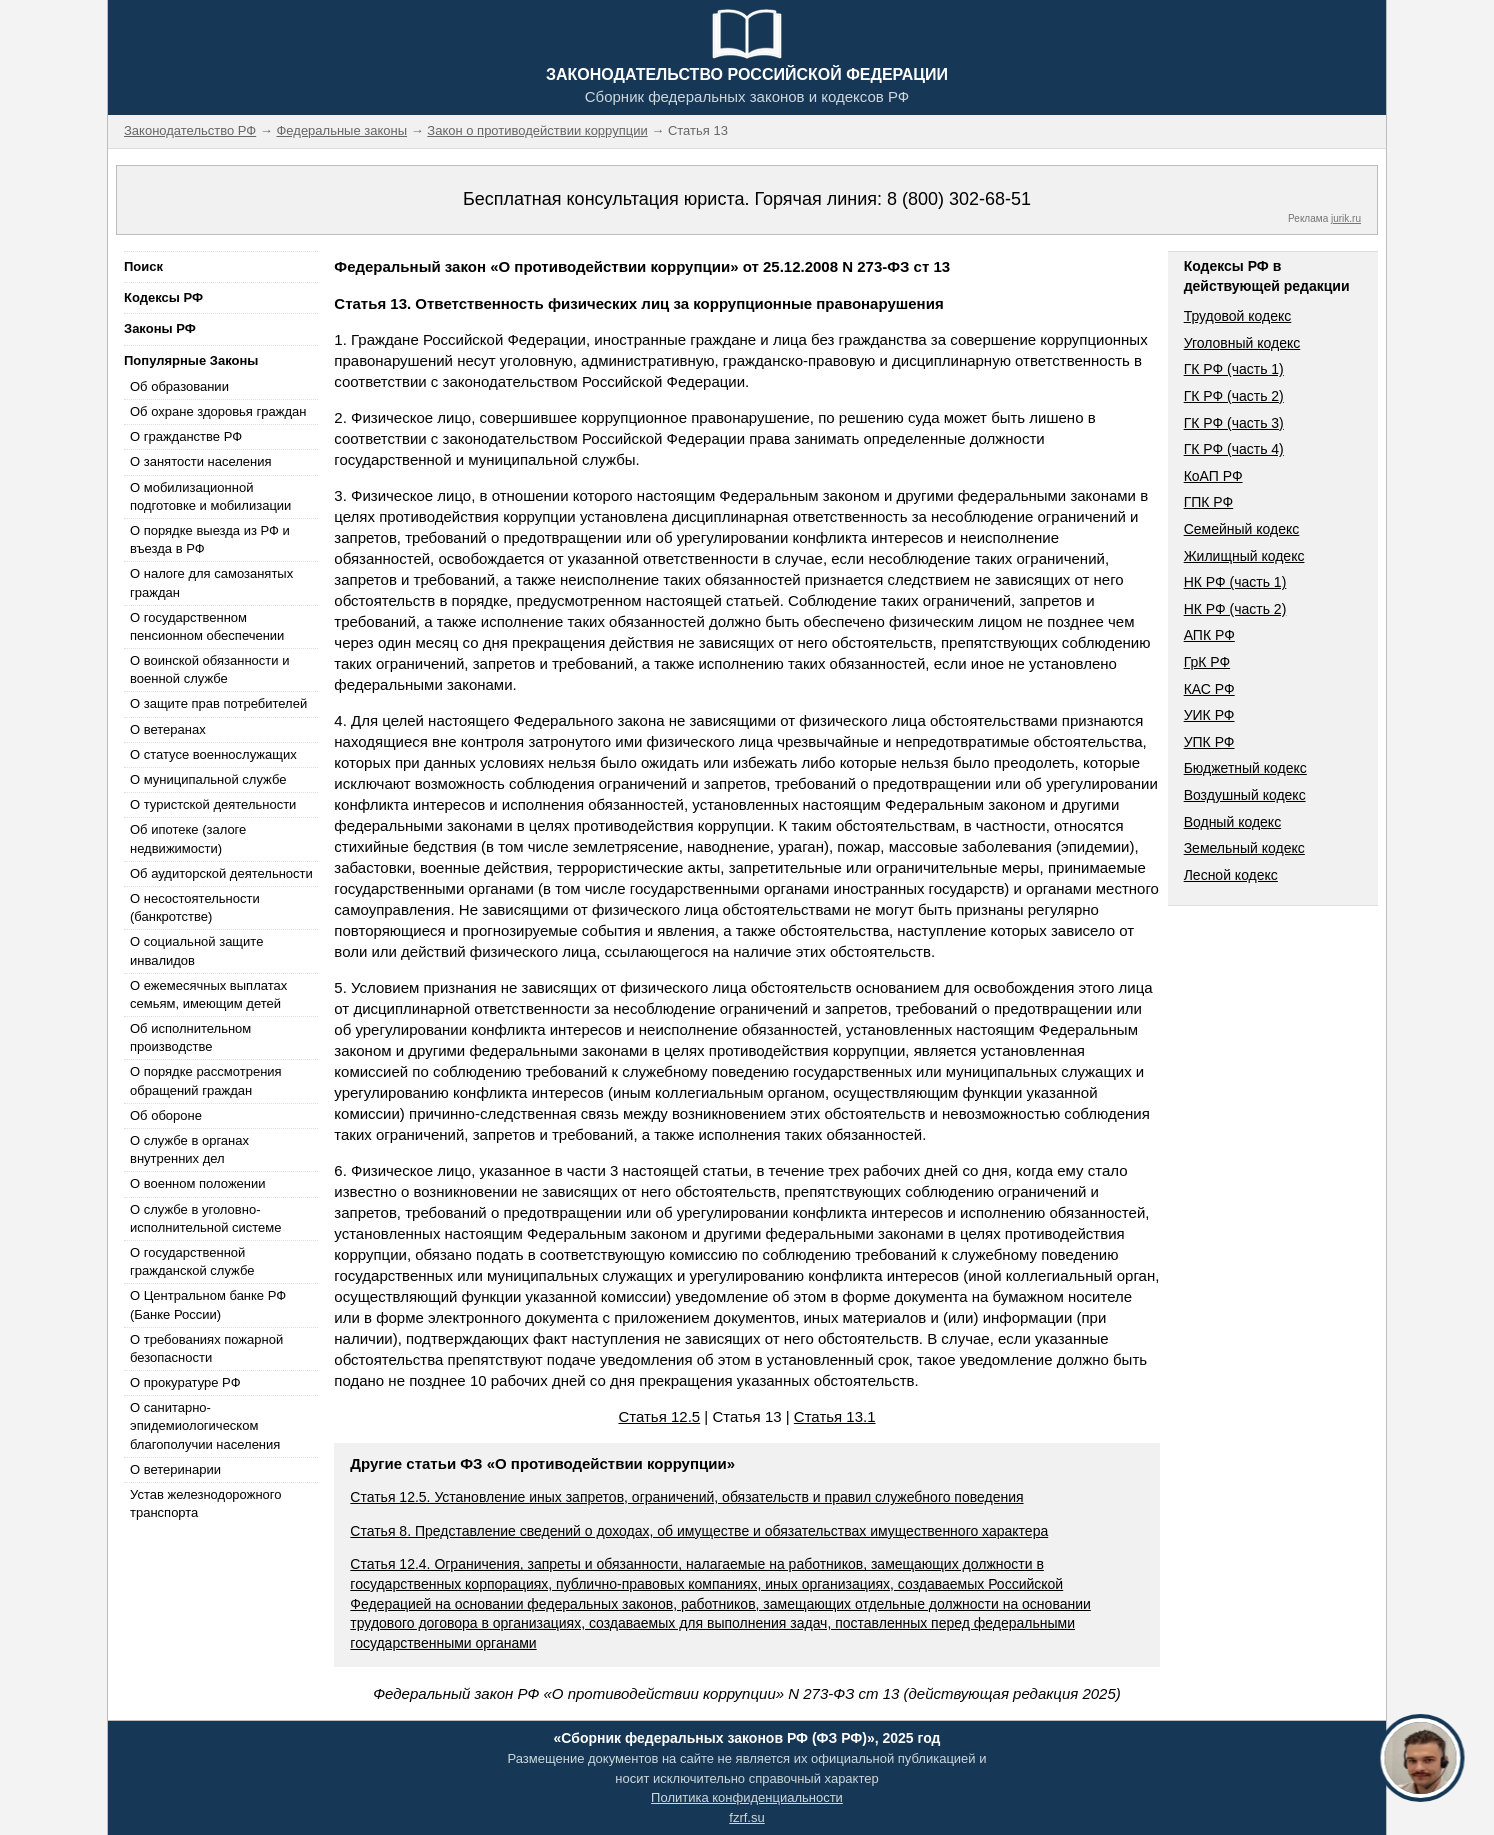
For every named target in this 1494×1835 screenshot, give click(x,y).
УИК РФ (1209, 715)
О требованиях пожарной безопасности (206, 1348)
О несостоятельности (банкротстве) (195, 907)
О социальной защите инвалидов (196, 950)
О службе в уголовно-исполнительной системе (206, 1218)
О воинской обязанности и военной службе (209, 669)
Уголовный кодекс (1242, 343)
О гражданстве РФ (186, 436)
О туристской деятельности (213, 804)
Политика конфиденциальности (747, 1797)
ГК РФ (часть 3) (1234, 423)
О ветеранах (168, 729)
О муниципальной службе (208, 779)
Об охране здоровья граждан (218, 411)
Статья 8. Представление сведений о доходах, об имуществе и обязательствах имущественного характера (699, 1531)
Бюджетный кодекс (1245, 768)
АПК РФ (1209, 635)
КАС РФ (1209, 689)
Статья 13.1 (835, 1416)
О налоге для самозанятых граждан (211, 582)
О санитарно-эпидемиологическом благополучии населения (205, 1425)
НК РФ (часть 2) (1235, 609)
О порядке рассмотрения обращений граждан (206, 1080)
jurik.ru (1346, 218)
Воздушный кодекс (1245, 795)
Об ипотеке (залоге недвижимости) (188, 838)
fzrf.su (746, 1817)
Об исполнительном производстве (190, 1037)
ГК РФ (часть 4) (1234, 449)
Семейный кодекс (1242, 529)
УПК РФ (1209, 742)
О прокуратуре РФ (185, 1382)
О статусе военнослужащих (213, 754)
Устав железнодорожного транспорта (205, 1503)
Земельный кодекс (1244, 848)
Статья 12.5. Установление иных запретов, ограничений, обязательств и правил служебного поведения (686, 1497)
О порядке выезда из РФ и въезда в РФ (210, 539)
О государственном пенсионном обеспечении (207, 626)
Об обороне (166, 1115)
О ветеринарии (175, 1469)
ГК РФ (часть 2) (1234, 396)
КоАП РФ (1213, 476)
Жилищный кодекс (1244, 556)
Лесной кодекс (1231, 875)
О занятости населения (201, 461)
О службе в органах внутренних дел (189, 1149)
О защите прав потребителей (218, 703)
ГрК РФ (1207, 662)
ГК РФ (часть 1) (1234, 369)
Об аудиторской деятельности (221, 873)
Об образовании (179, 386)
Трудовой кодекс (1238, 316)
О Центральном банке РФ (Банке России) (208, 1304)
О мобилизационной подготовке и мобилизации (210, 496)
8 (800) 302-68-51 (959, 199)
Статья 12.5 (659, 1416)
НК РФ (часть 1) (1235, 582)
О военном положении (198, 1183)
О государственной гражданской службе (192, 1261)
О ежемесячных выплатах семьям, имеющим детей (208, 994)
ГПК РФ (1209, 502)
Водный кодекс (1233, 822)
